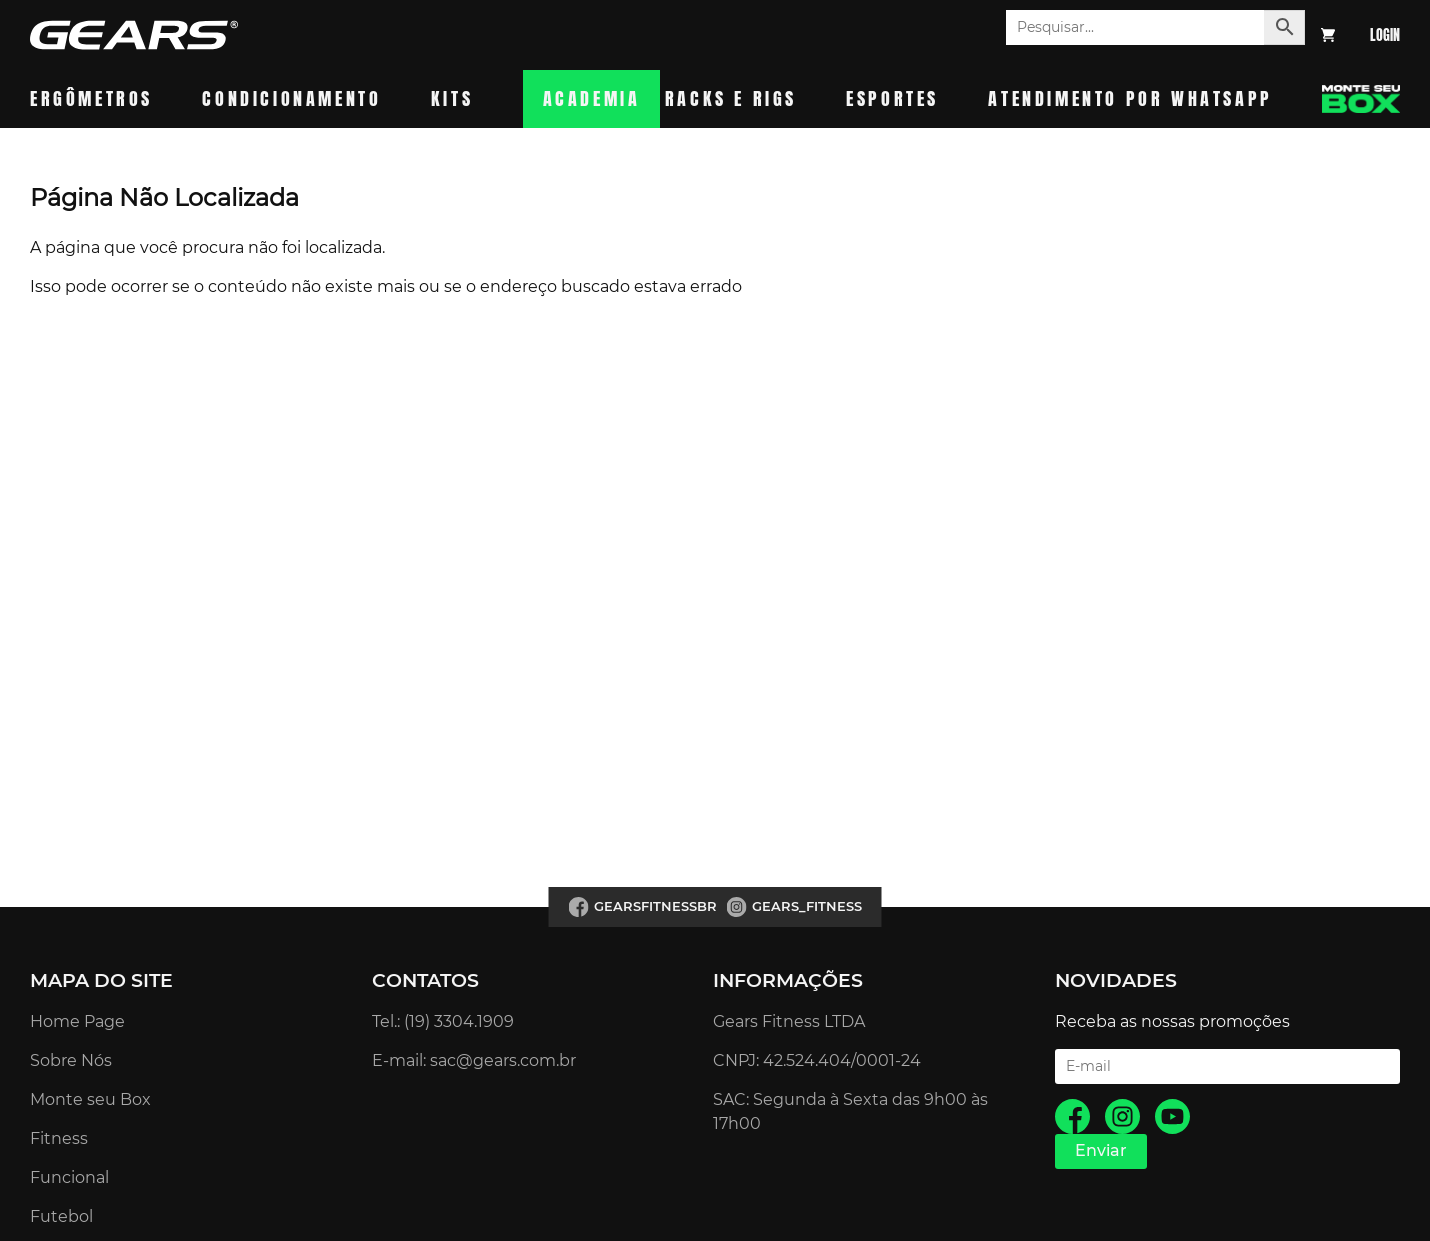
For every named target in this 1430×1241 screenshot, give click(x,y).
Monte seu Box (90, 1099)
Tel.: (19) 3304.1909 (443, 1021)
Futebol (61, 1216)
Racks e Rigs (731, 98)
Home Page (77, 1021)
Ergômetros (91, 98)
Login (1385, 35)
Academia (592, 98)
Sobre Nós (71, 1060)
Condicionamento (291, 98)
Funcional (69, 1177)
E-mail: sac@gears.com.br (474, 1060)
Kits (452, 98)
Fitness (59, 1138)
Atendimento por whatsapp (1130, 98)
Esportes (892, 98)
